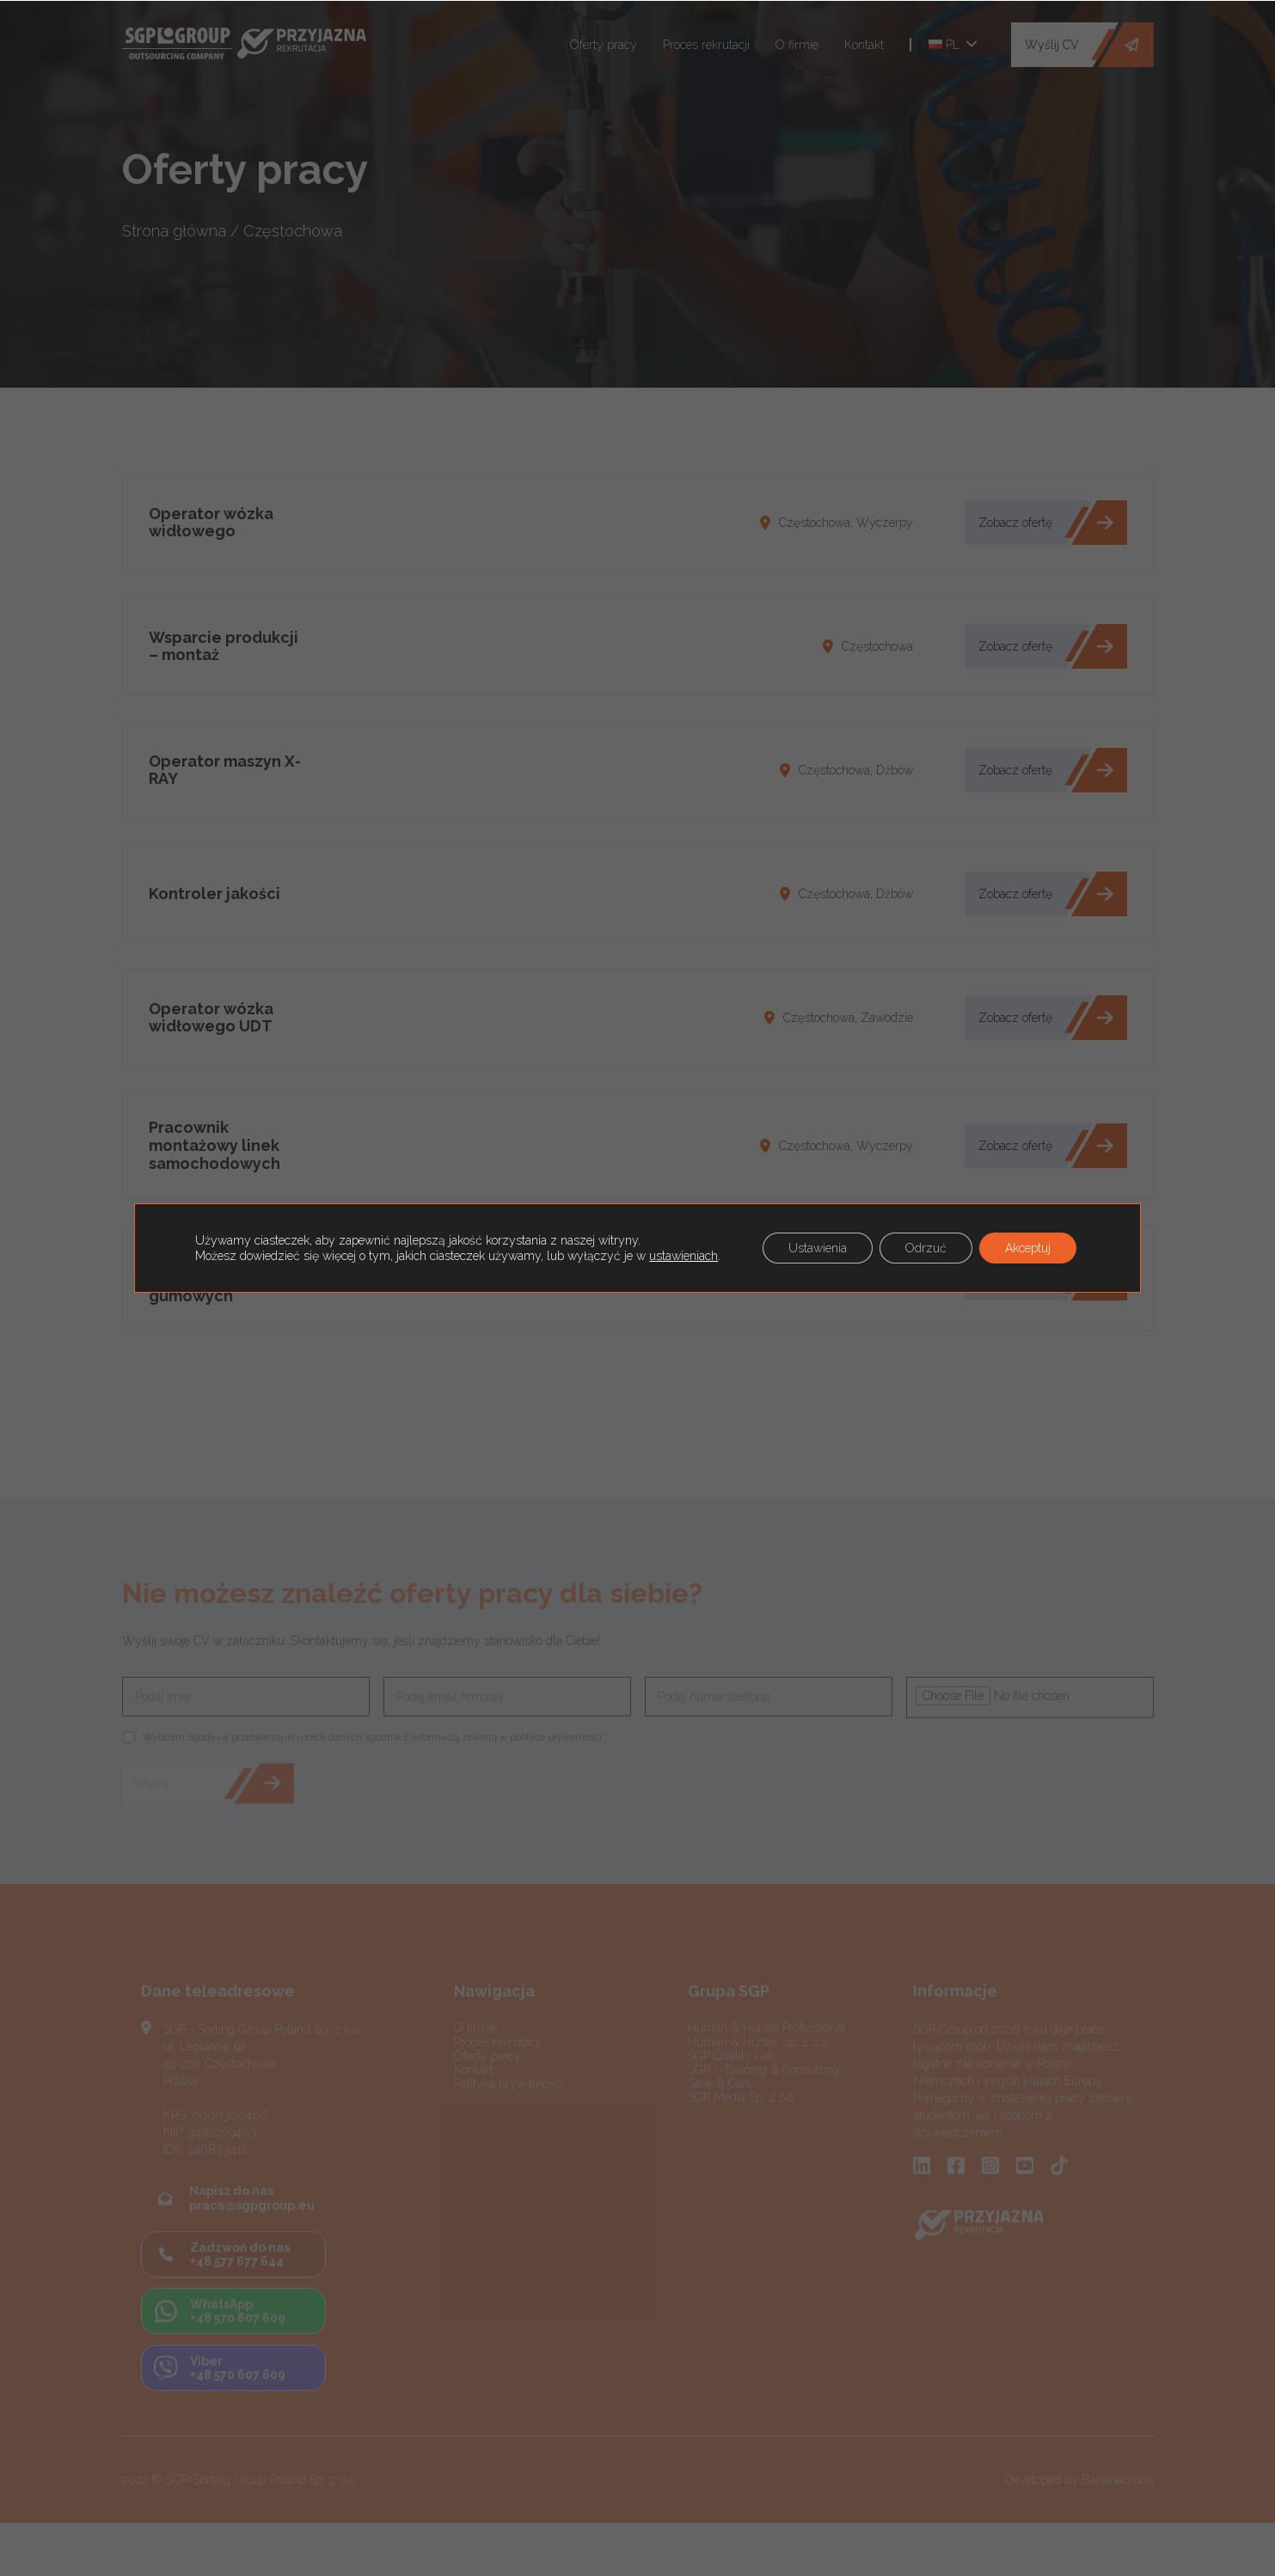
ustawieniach (683, 1256)
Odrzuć (926, 1248)
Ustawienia (817, 1248)
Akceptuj (1028, 1248)
